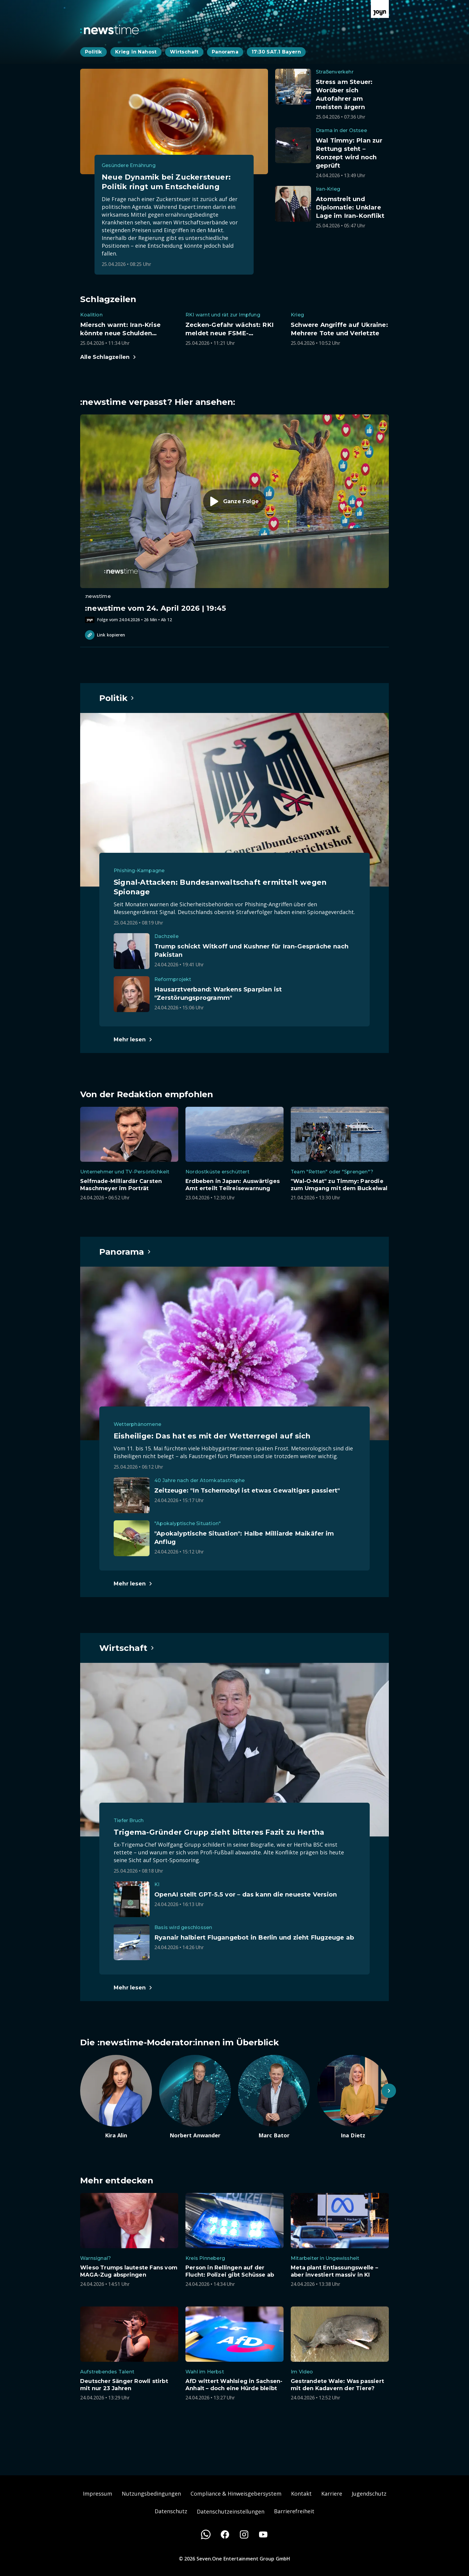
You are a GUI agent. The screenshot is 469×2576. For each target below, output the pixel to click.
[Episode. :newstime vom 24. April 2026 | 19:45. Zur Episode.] (234, 518)
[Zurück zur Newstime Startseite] (109, 29)
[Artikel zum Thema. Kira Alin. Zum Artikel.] (116, 2097)
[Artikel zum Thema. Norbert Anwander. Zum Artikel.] (195, 2097)
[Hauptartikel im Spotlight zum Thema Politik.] (117, 698)
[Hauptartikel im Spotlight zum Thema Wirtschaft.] (127, 1648)
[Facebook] (225, 2534)
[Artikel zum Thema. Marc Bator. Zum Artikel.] (274, 2097)
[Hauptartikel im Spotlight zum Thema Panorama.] (125, 1251)
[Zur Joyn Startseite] (380, 9)
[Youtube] (263, 2534)
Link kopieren (105, 635)
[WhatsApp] (206, 2534)
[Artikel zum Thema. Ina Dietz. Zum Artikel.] (353, 2097)
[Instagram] (244, 2534)
